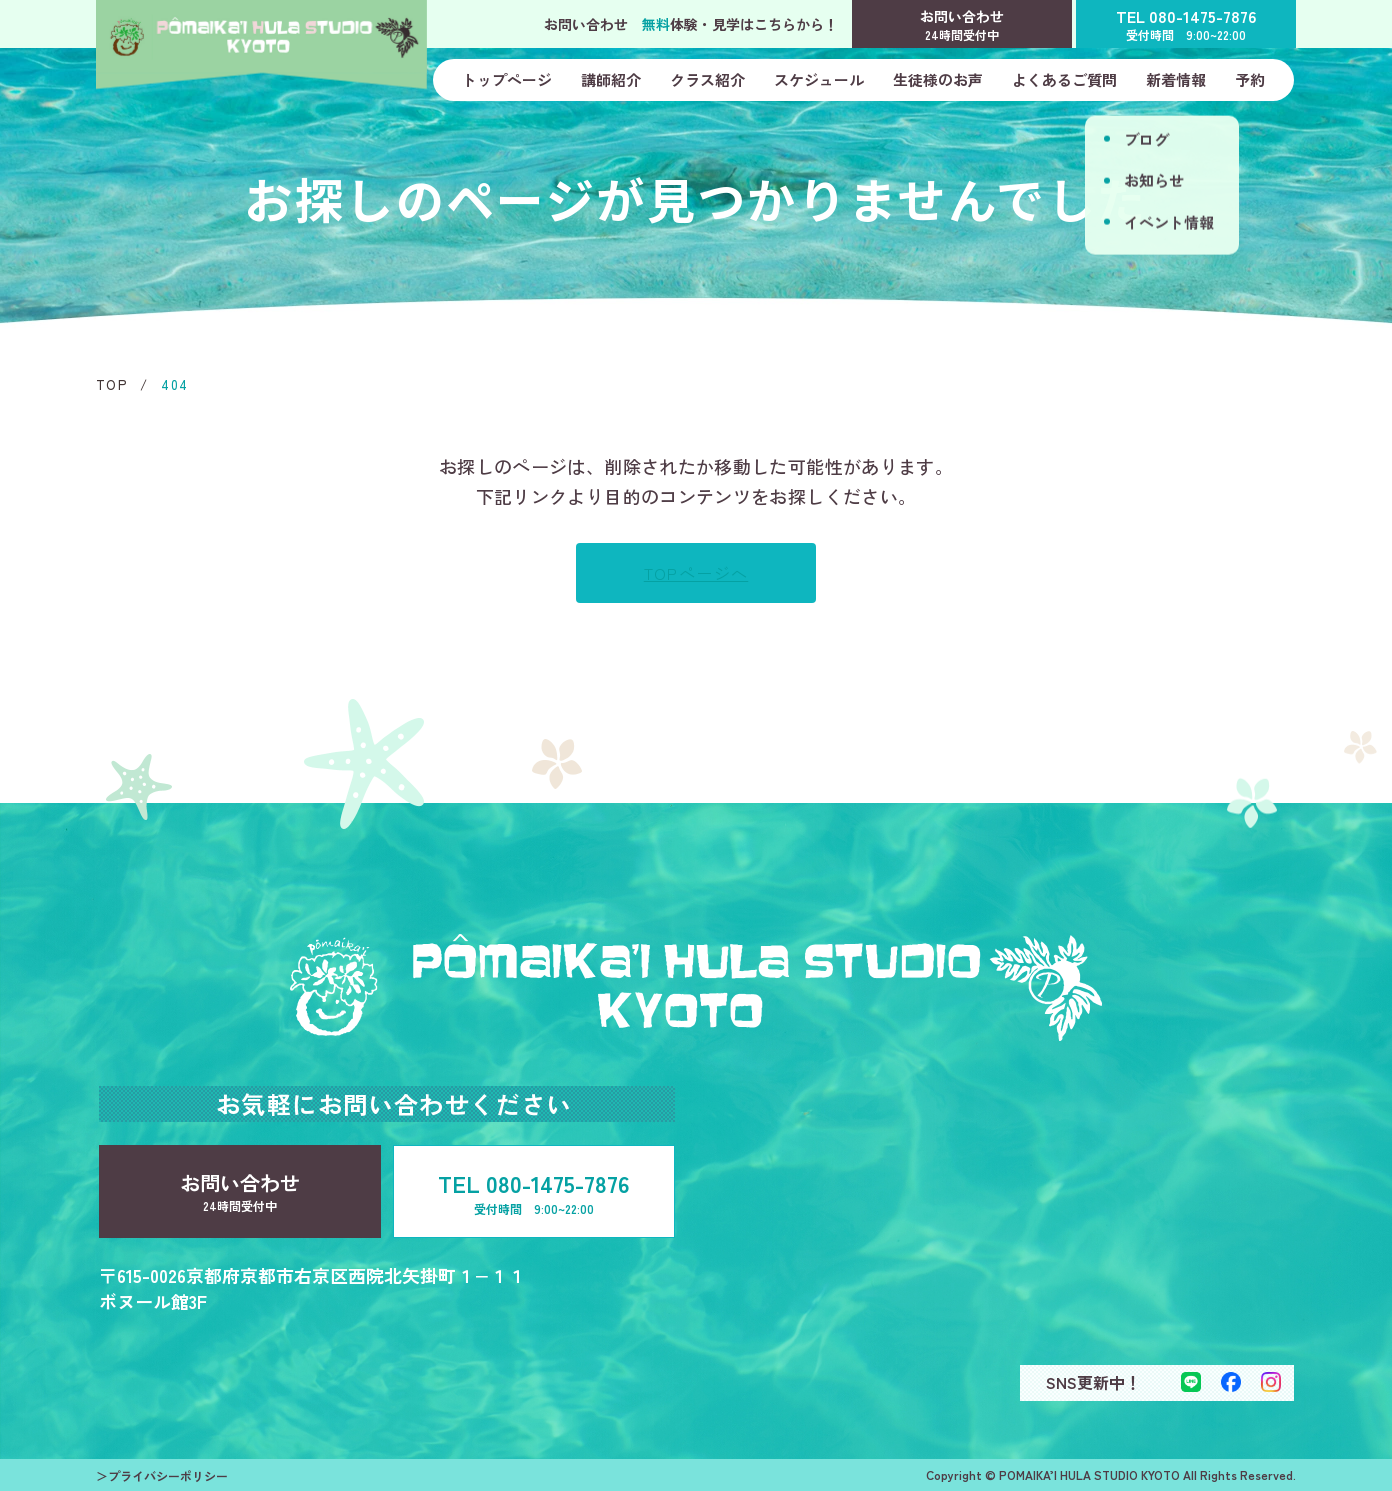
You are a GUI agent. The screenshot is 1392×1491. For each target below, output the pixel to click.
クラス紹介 (707, 79)
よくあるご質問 (1064, 79)
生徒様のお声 (938, 79)
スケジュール (819, 79)
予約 (1250, 79)
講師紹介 (611, 79)
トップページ (507, 79)
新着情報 (1176, 79)
